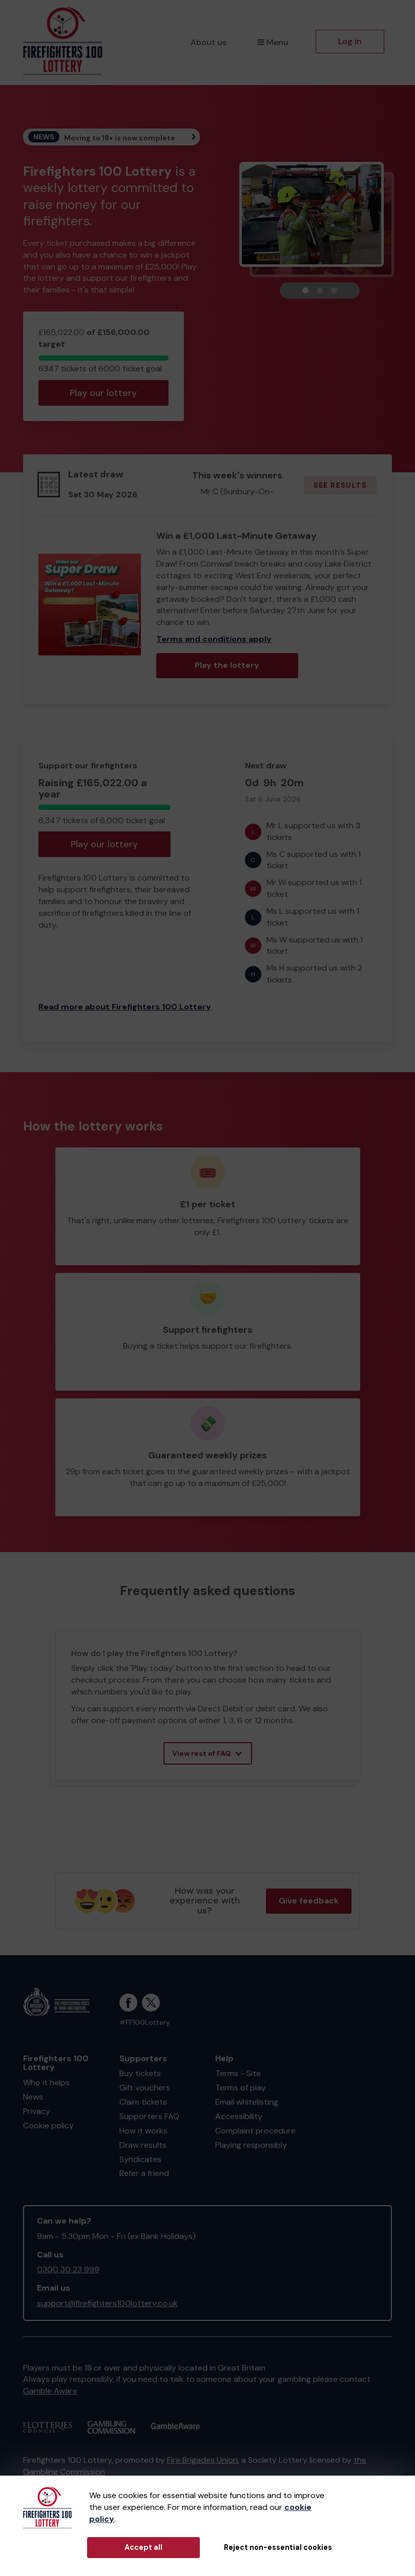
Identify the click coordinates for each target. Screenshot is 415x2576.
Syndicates (140, 2159)
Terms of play (240, 2087)
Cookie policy (48, 2125)
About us (208, 42)
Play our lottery (103, 393)
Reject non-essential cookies (278, 2547)
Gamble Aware (50, 2390)
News (33, 2096)
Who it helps (46, 2082)
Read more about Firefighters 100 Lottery (124, 1006)
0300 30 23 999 (68, 2269)
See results (340, 485)
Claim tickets (143, 2102)
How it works (143, 2130)
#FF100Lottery (144, 2022)
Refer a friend (144, 2173)
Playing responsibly (251, 2145)
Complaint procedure (255, 2130)
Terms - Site (238, 2073)
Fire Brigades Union (202, 2460)
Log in (350, 41)
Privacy (36, 2111)
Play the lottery (227, 665)
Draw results (143, 2145)
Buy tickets (140, 2073)
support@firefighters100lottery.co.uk (107, 2303)
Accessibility (238, 2116)
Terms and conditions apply (214, 639)
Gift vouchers (144, 2087)
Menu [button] (272, 42)
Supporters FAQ (149, 2116)
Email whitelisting (246, 2102)
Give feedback (309, 1900)
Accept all (143, 2547)
